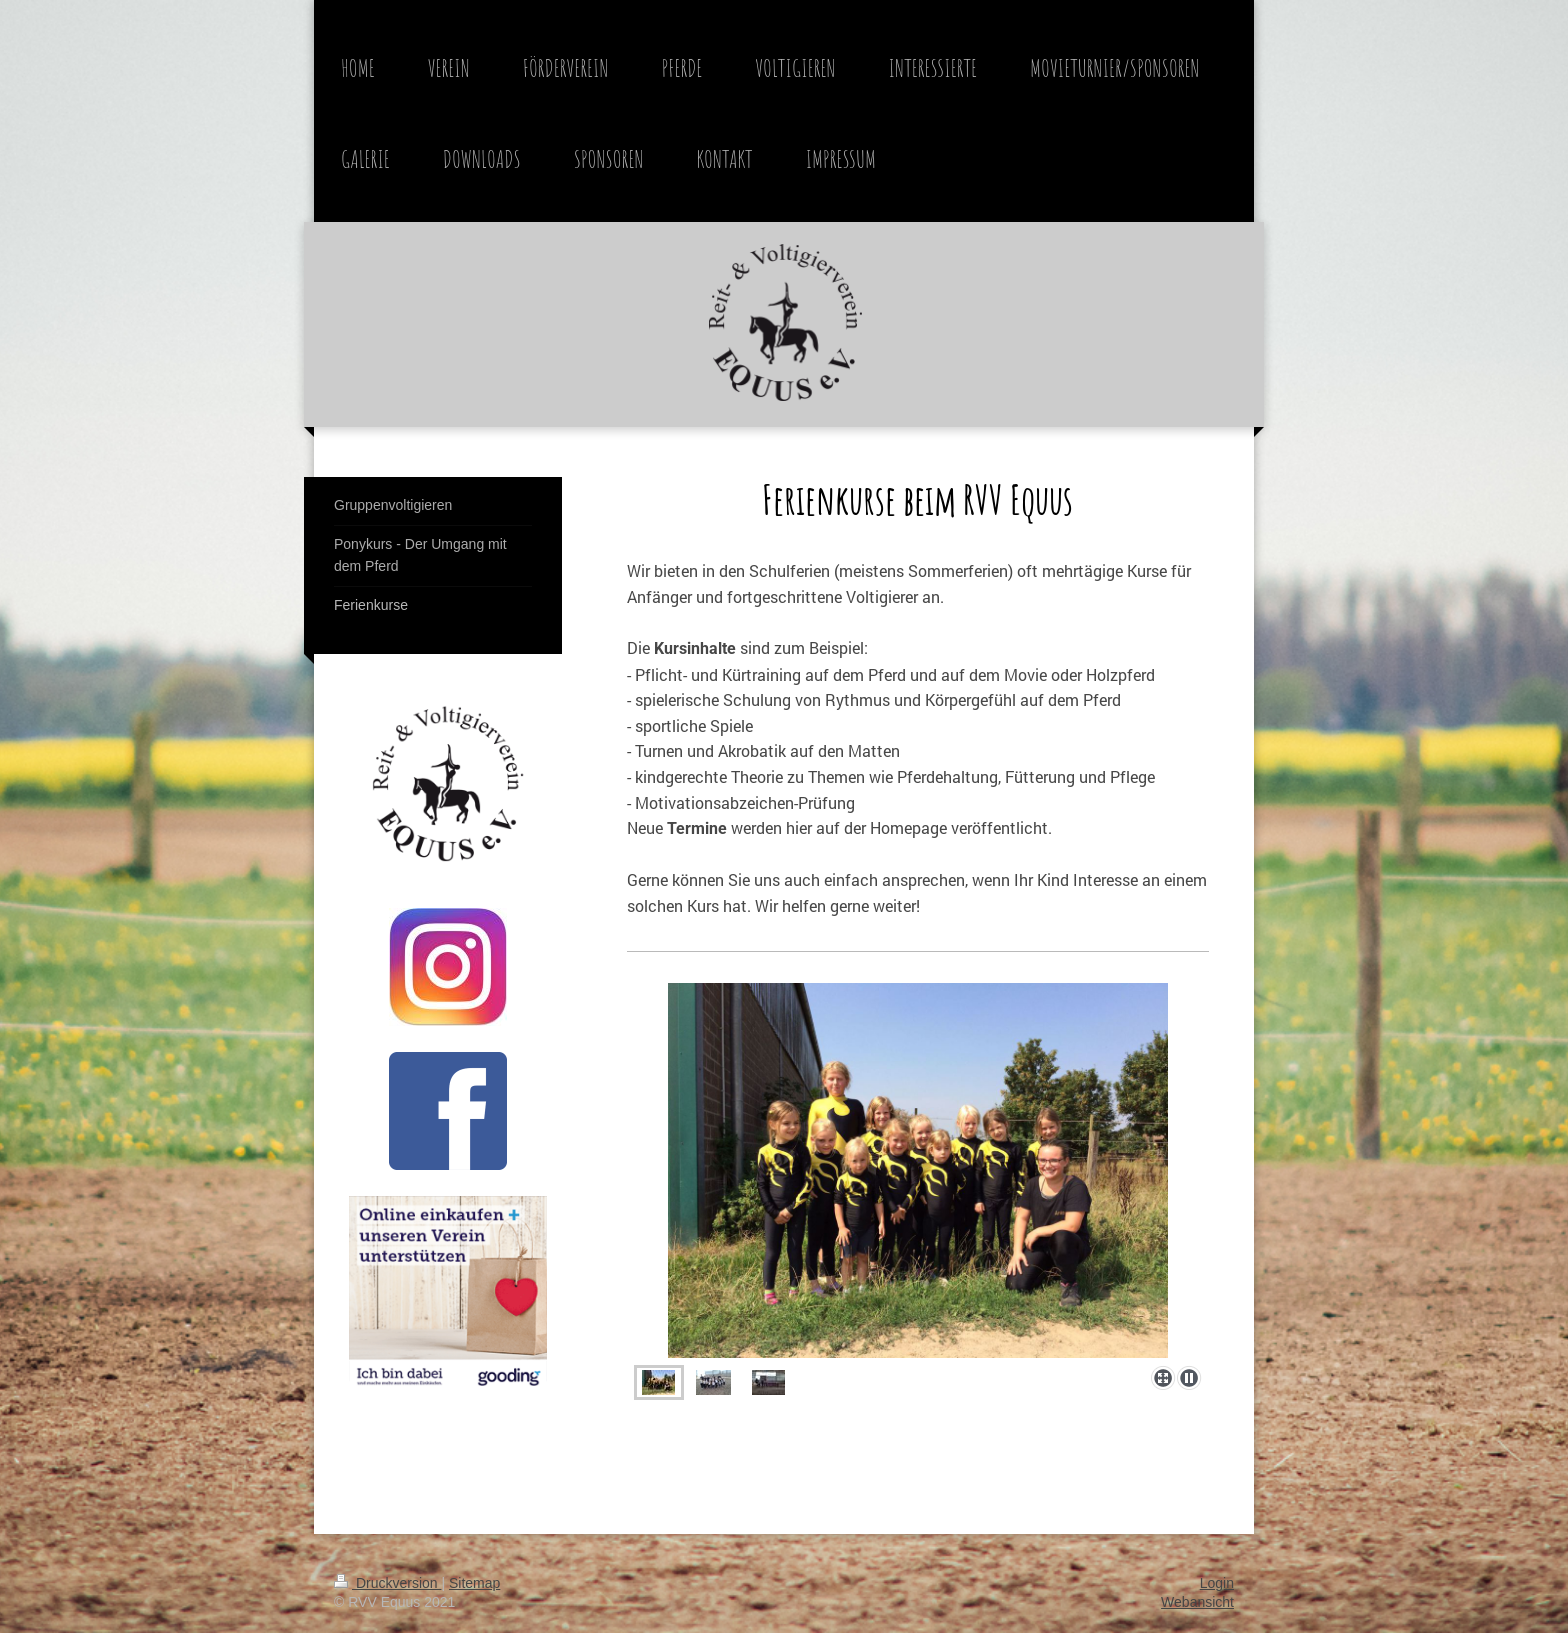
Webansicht (1197, 1602)
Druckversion (387, 1583)
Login (1217, 1583)
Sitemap (474, 1583)
